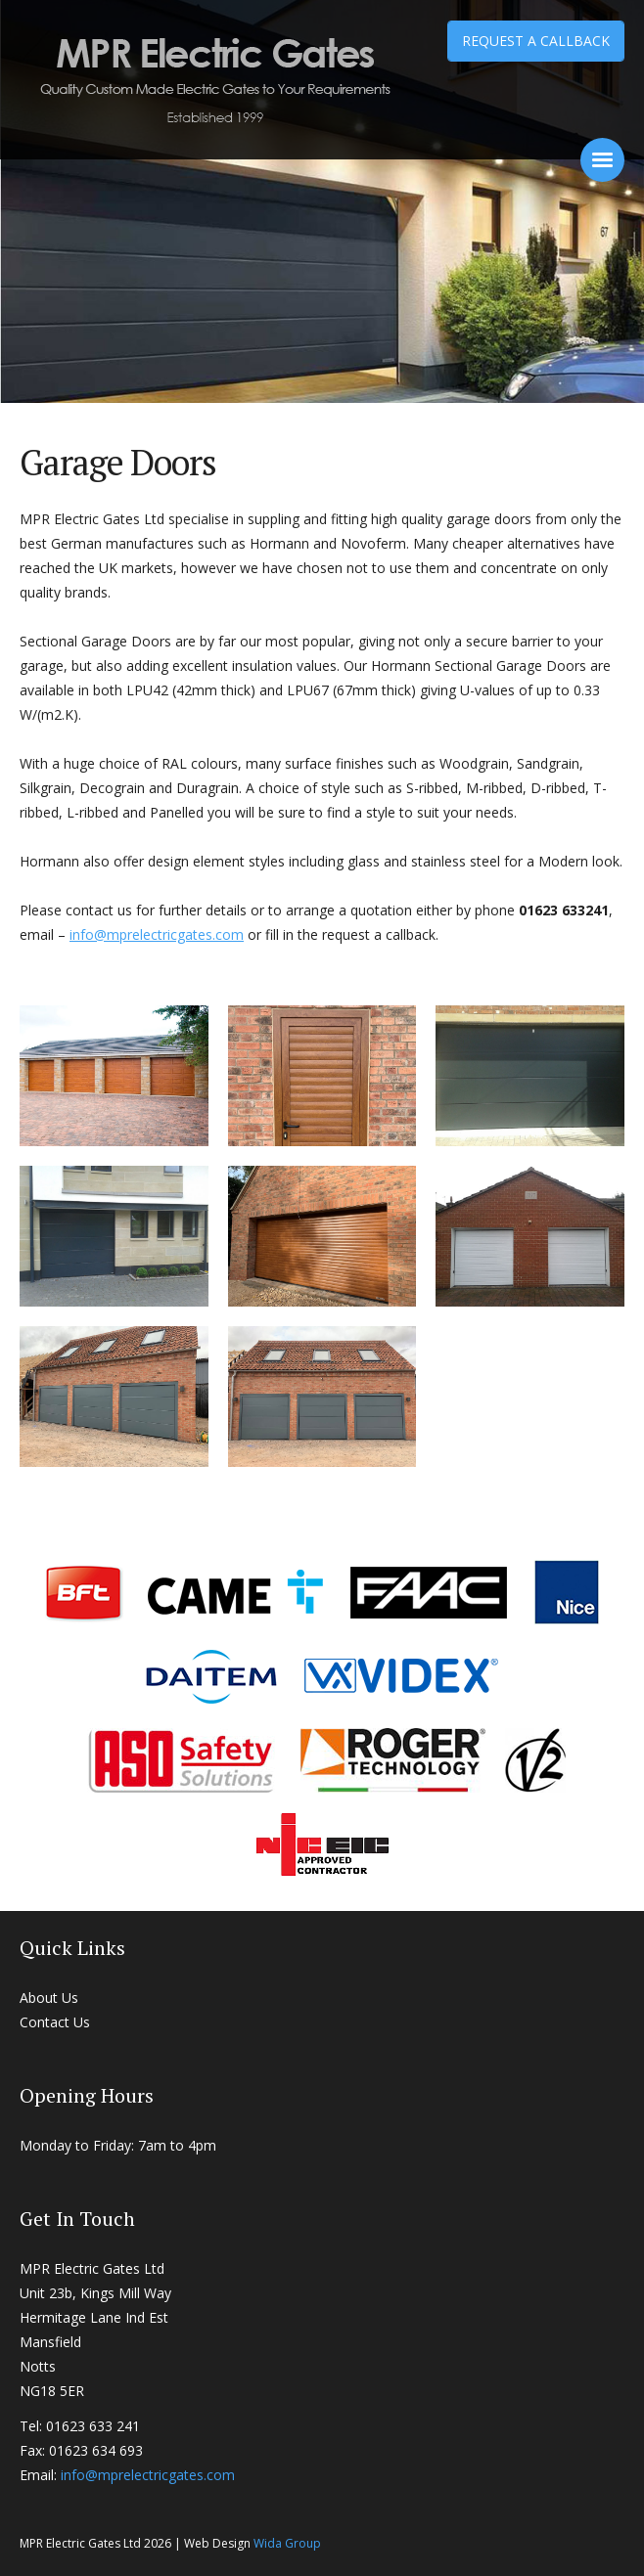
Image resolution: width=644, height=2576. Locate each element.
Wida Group (287, 2543)
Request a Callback (536, 40)
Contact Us (55, 2022)
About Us (49, 1997)
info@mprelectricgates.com (156, 934)
